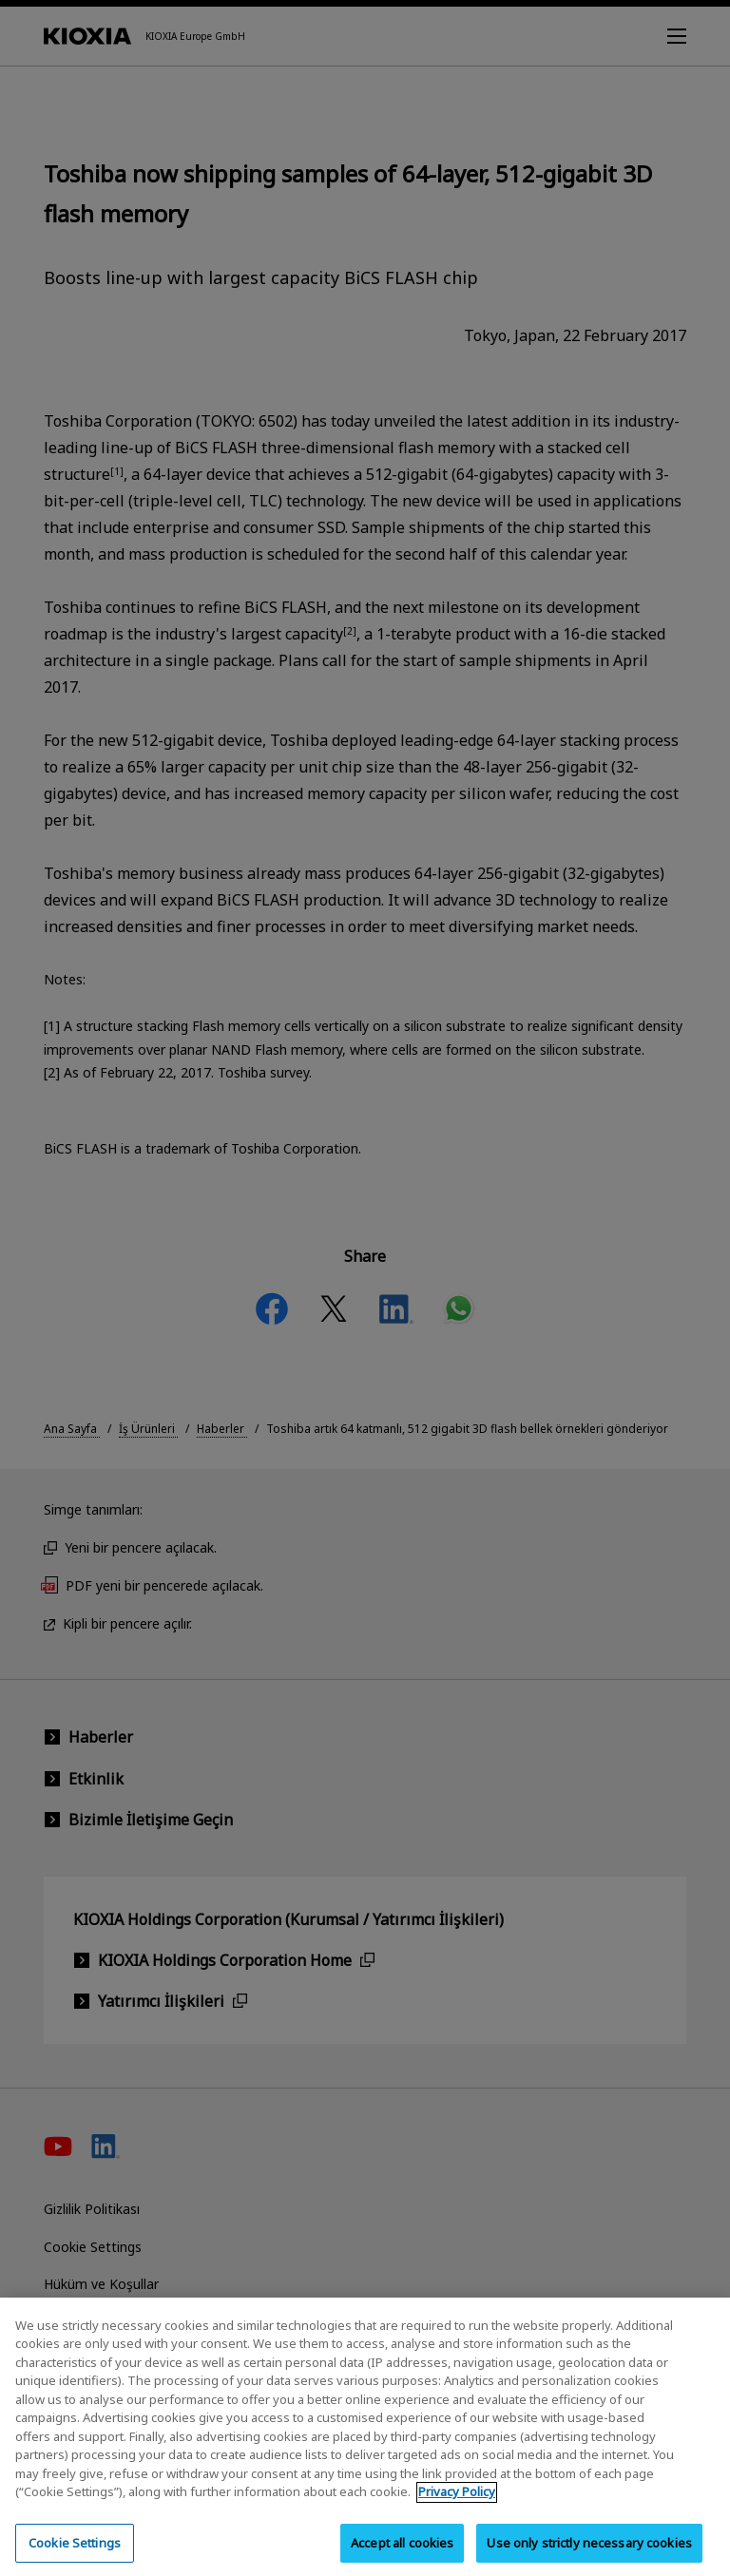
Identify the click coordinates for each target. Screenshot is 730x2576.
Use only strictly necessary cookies (589, 2554)
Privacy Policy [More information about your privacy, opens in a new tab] (456, 2503)
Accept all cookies (402, 2554)
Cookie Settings (75, 2554)
